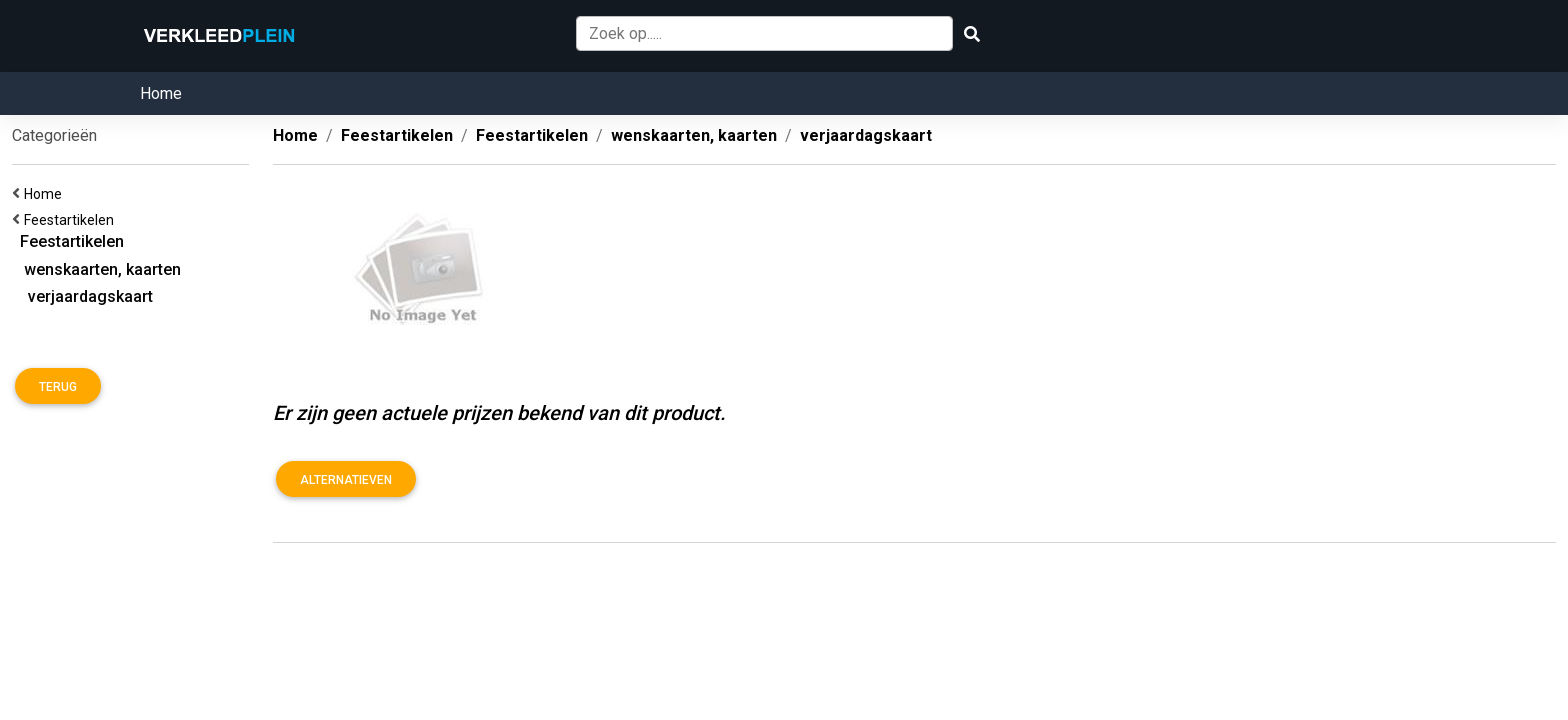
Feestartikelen (72, 220)
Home (161, 93)
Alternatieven (346, 480)
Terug (58, 387)
